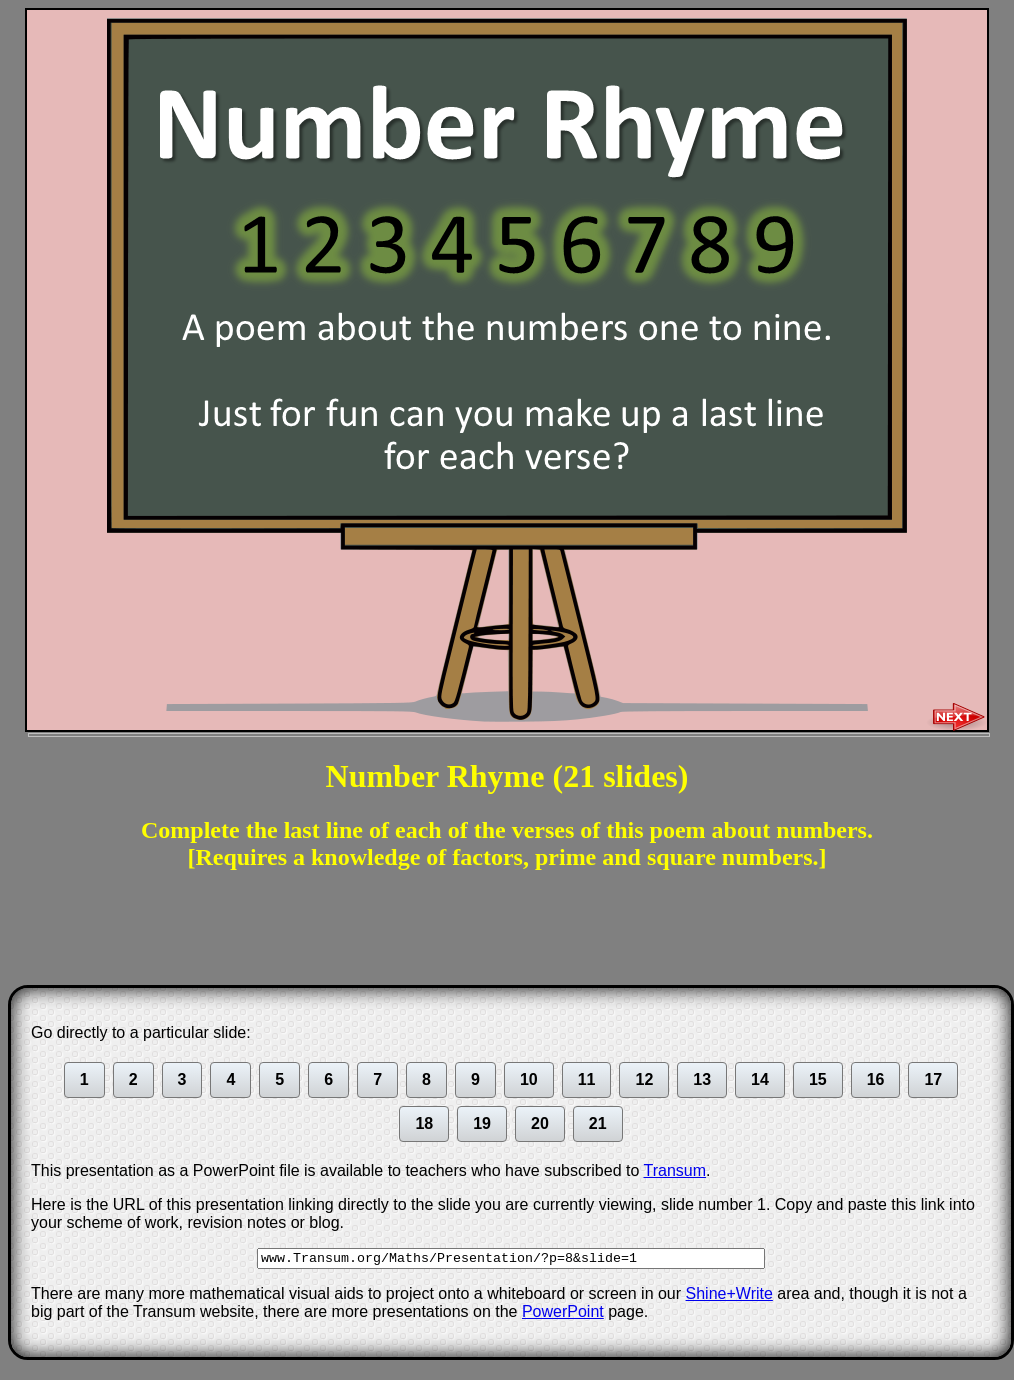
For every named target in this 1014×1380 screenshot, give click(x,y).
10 (529, 1079)
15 (818, 1079)
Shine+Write (729, 1293)
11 (587, 1079)
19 (482, 1123)
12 (644, 1079)
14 (760, 1079)
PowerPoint (563, 1311)
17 (933, 1079)
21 (598, 1123)
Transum (675, 1170)
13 (702, 1079)
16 (876, 1079)
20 (540, 1123)
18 (424, 1123)
